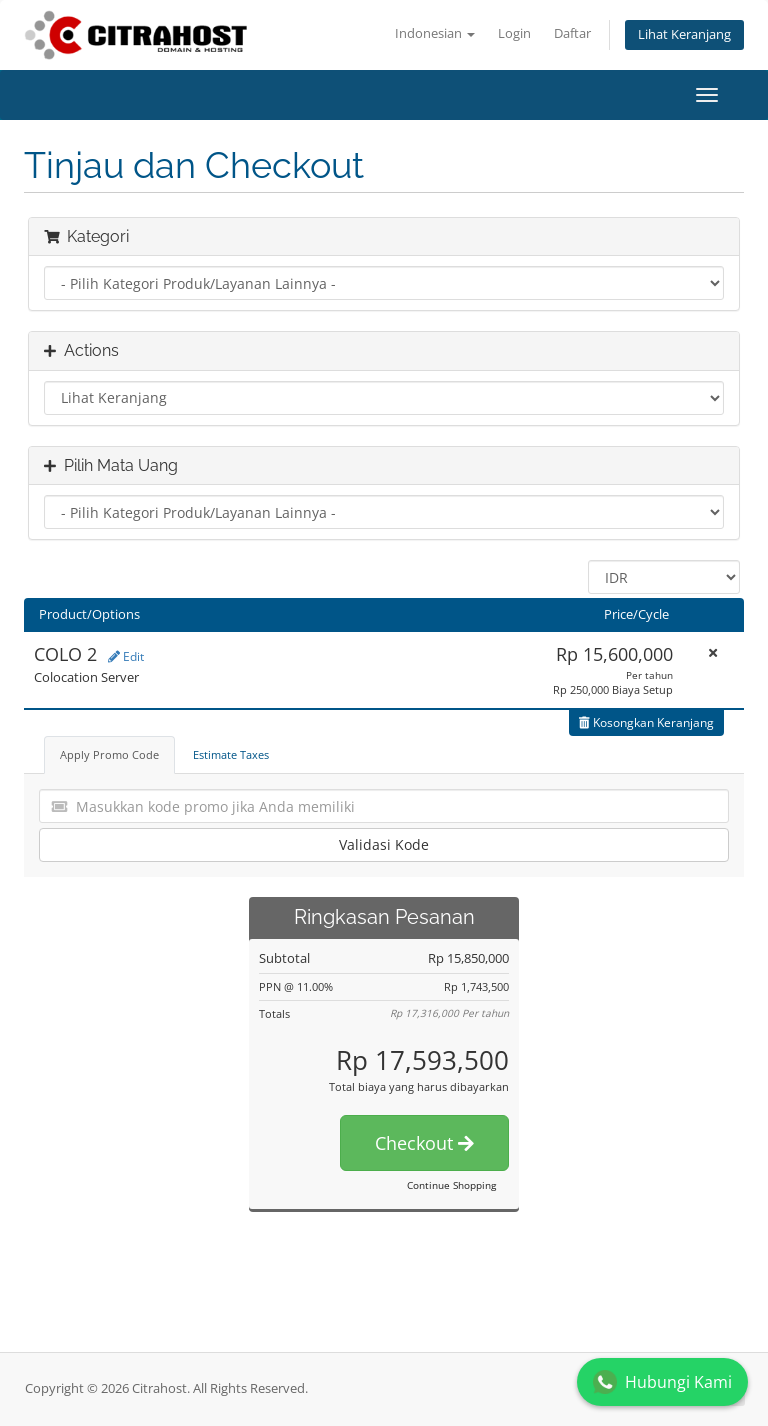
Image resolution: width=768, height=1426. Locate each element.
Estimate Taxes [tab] (231, 754)
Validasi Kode (384, 844)
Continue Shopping (451, 1185)
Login (514, 33)
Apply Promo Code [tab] (109, 754)
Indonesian (435, 33)
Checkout (424, 1143)
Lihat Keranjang (684, 34)
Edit (126, 656)
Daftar (572, 33)
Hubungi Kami (662, 1382)
